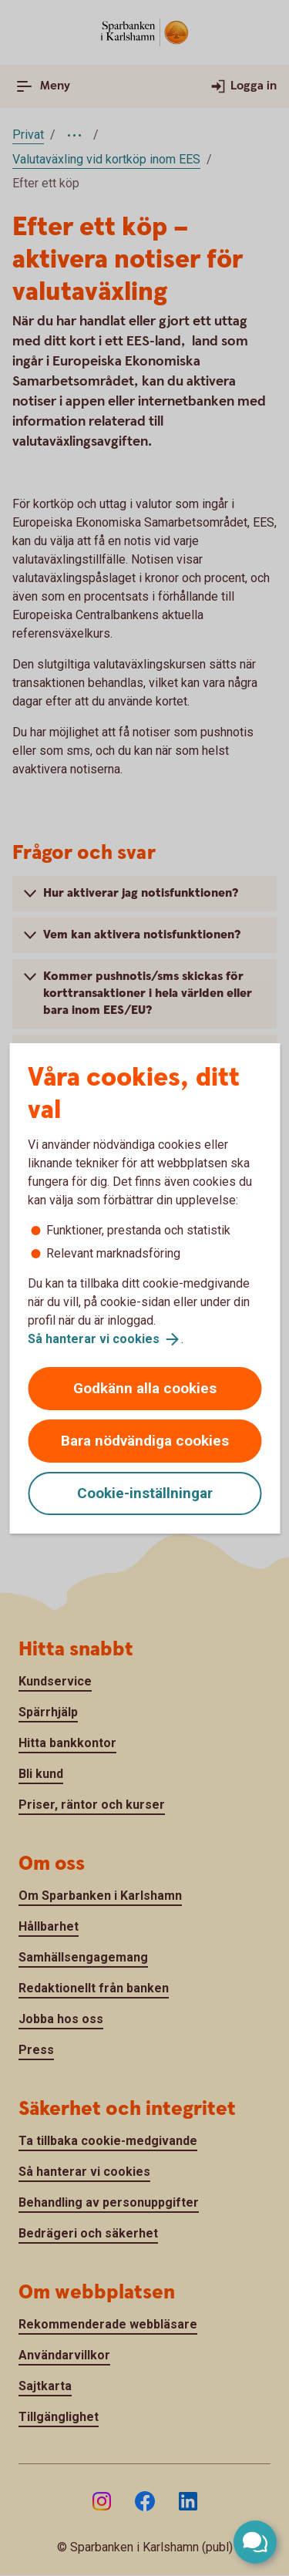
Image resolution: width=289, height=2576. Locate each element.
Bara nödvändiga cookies (145, 1441)
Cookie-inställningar (145, 1493)
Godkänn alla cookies (145, 1388)
